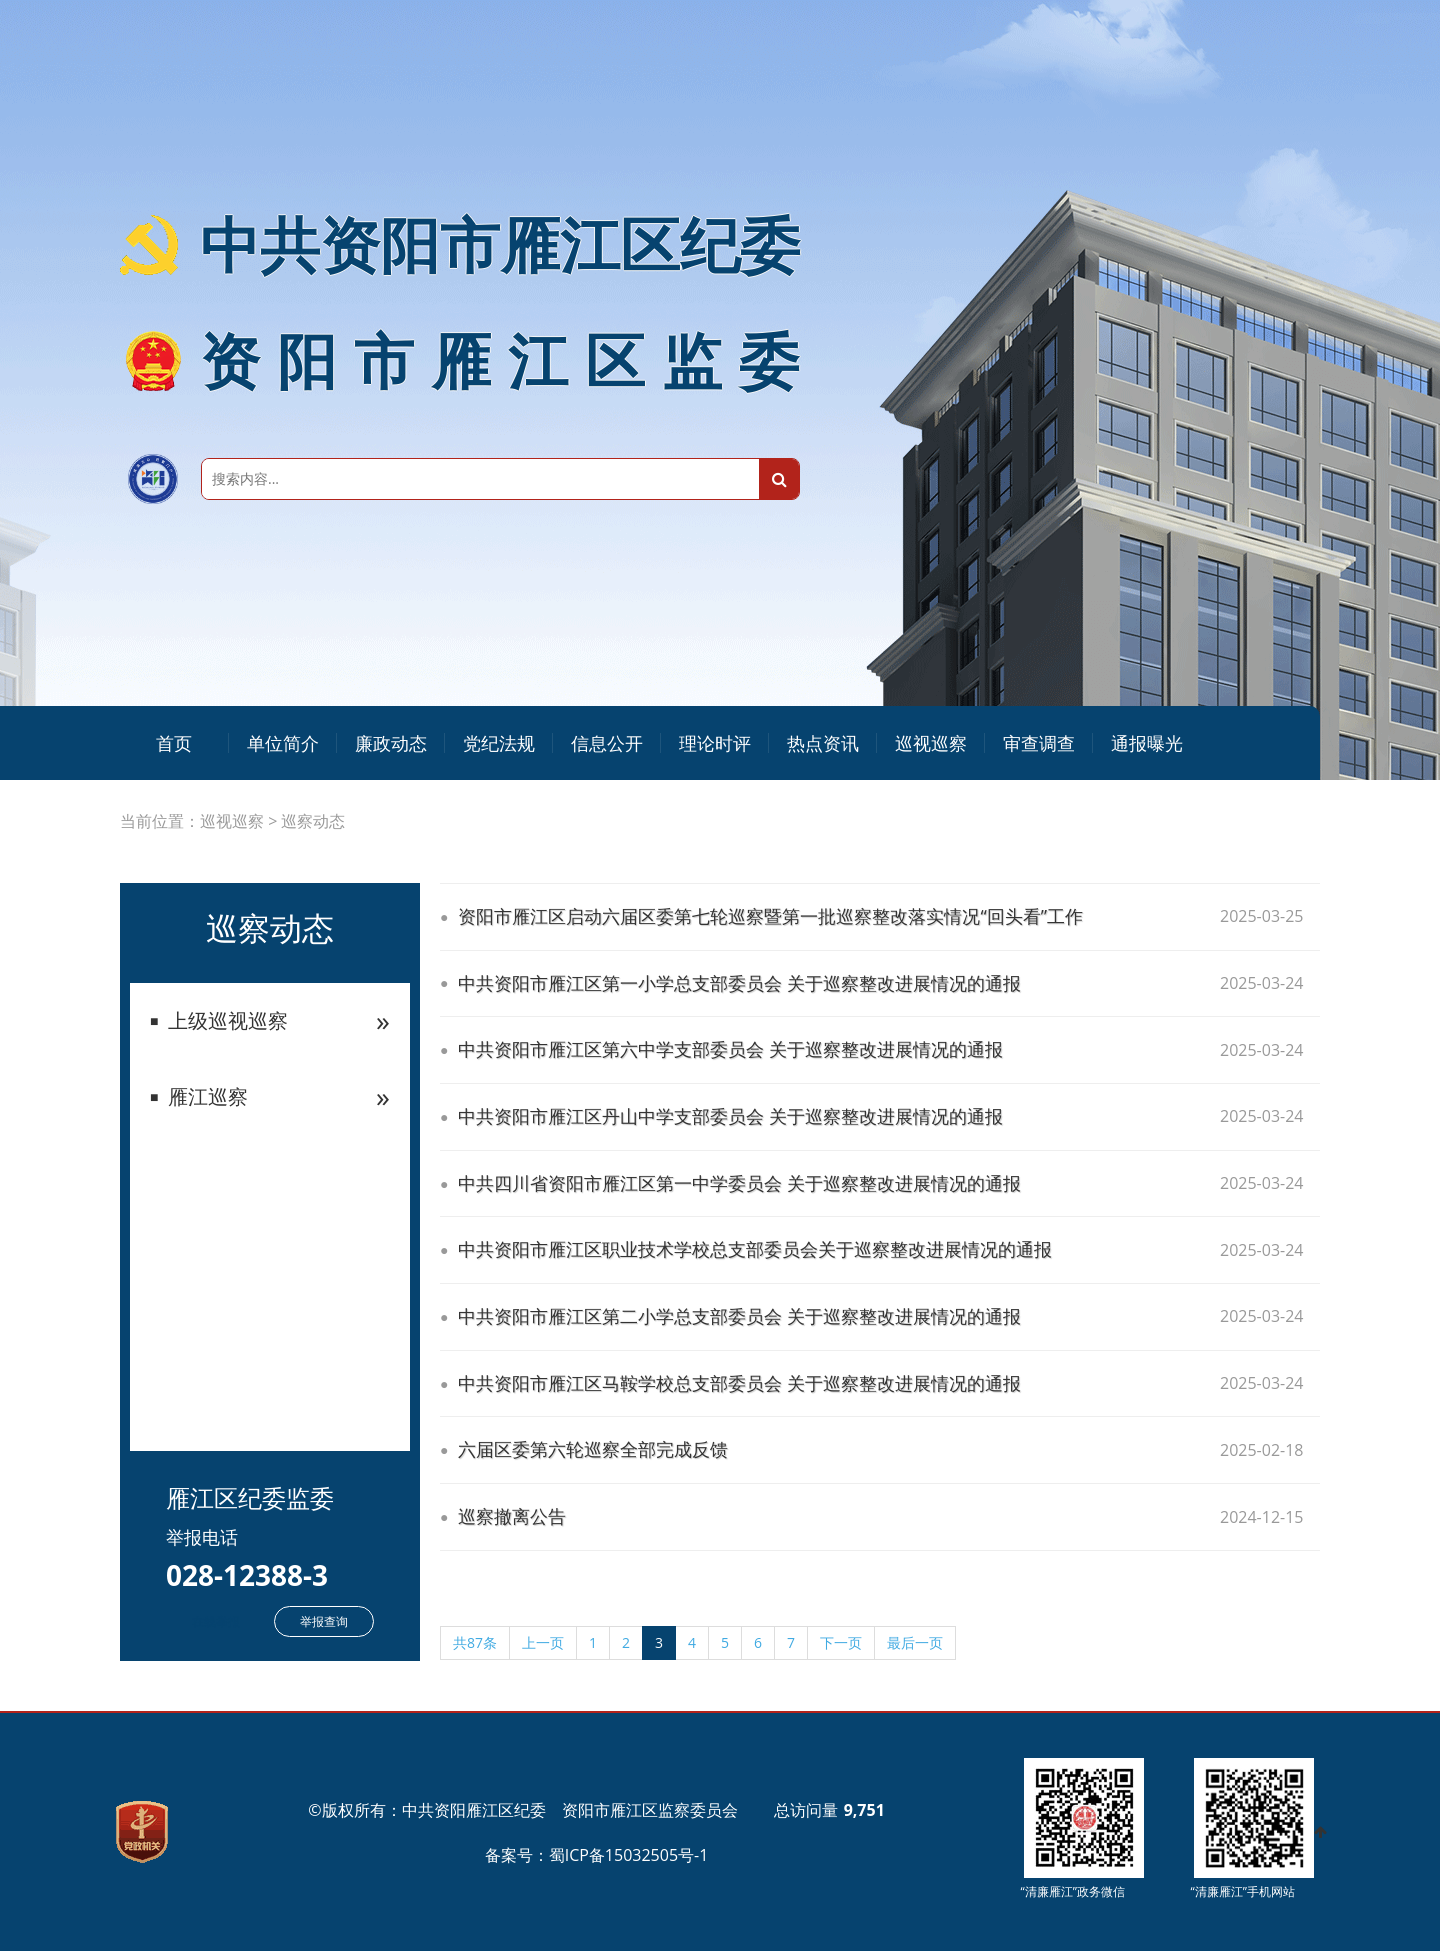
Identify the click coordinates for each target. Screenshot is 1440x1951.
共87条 (475, 1642)
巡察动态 (313, 821)
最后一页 (915, 1642)
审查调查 (1039, 743)
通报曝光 (1147, 743)
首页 (174, 743)
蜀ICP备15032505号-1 (629, 1855)
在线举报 (216, 1621)
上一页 (543, 1642)
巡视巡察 (931, 743)
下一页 (841, 1642)
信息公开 (607, 743)
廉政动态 (391, 743)
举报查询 (324, 1621)
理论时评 (715, 743)
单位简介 (283, 743)
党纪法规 (499, 743)
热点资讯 (823, 743)
